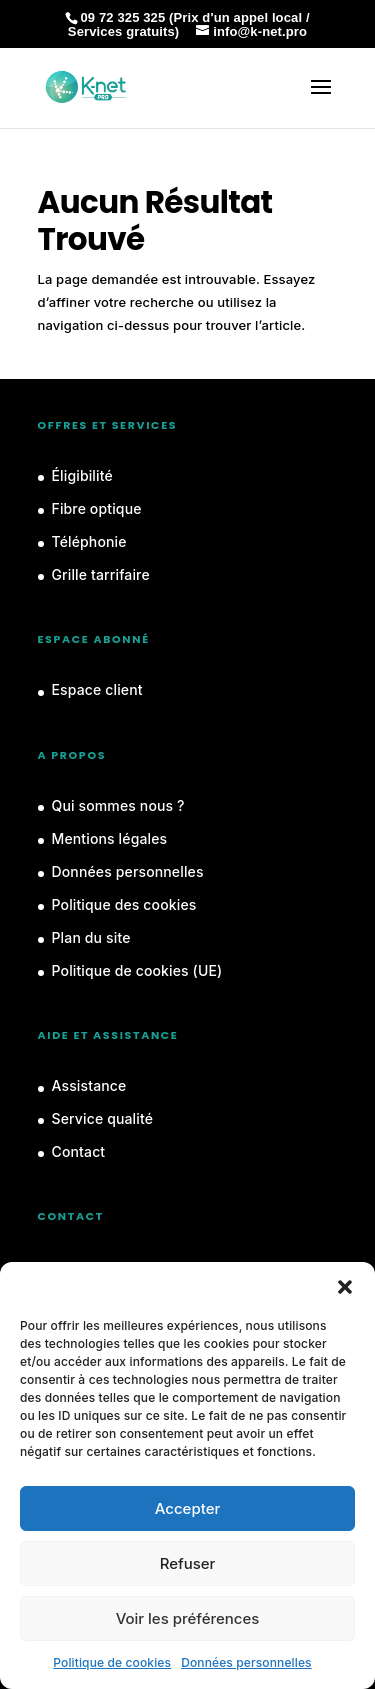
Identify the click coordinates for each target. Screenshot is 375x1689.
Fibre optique (97, 508)
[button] (345, 1287)
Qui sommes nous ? (118, 805)
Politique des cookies (124, 904)
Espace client (97, 689)
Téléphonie (89, 541)
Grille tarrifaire (101, 574)
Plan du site (91, 937)
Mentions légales (110, 838)
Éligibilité (82, 475)
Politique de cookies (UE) (137, 970)
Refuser (188, 1563)
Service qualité (103, 1118)
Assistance (89, 1085)
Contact (79, 1151)
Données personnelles (246, 1662)
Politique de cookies (112, 1662)
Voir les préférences (188, 1618)
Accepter (188, 1508)
